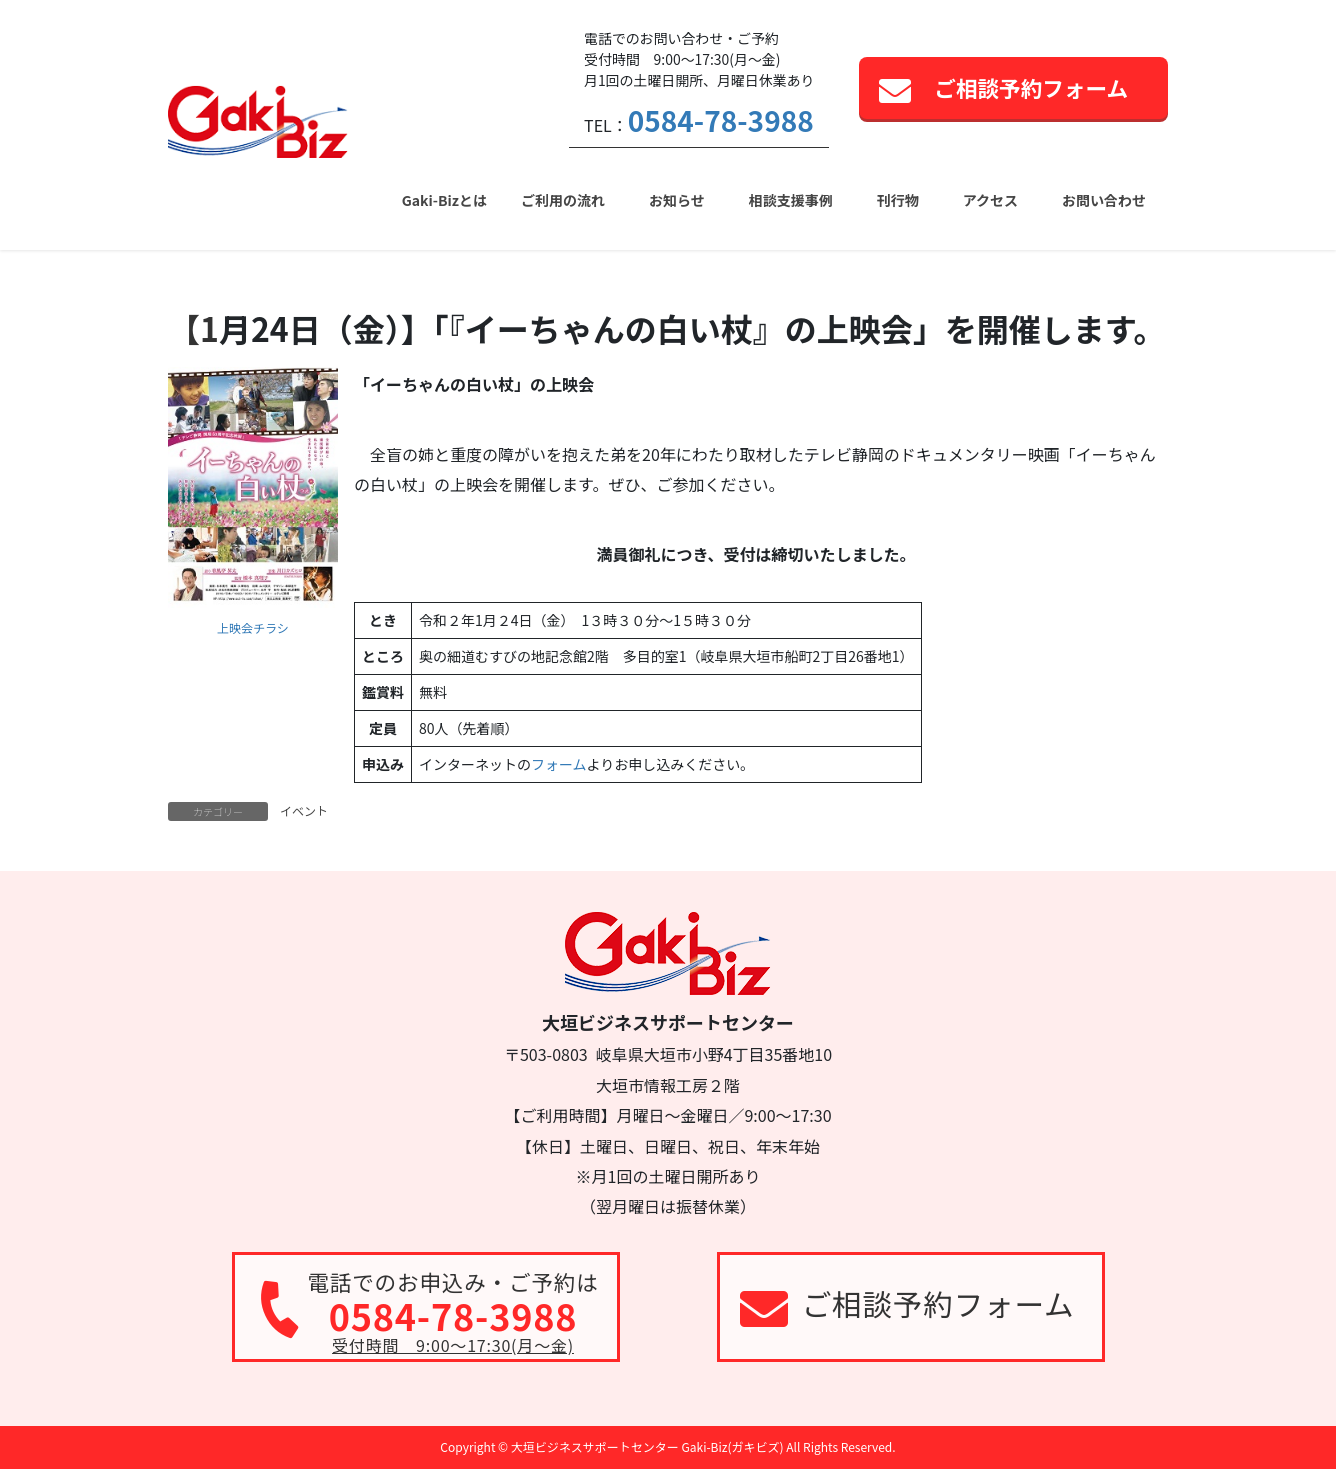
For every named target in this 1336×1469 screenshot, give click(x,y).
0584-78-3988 (721, 120)
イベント (304, 810)
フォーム (559, 764)
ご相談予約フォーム (1031, 87)
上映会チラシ (253, 627)
